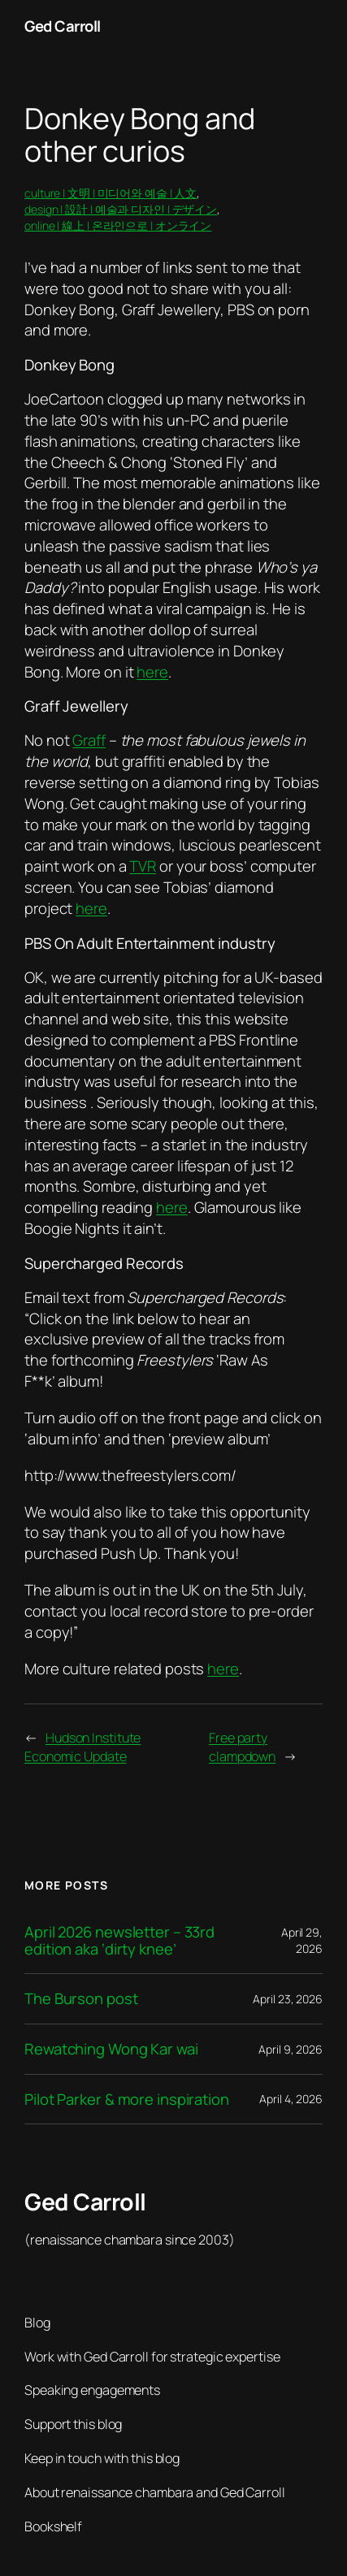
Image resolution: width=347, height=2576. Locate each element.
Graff (89, 740)
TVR (142, 866)
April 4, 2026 (291, 2098)
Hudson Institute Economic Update (82, 1747)
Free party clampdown (242, 1747)
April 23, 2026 (288, 1999)
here (152, 671)
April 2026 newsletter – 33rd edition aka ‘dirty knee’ (119, 1940)
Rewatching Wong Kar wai (111, 2049)
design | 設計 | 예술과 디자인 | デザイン (120, 209)
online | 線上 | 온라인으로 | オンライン (117, 225)
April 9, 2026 (290, 2049)
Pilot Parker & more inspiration (126, 2099)
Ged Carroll (62, 26)
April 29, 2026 (302, 1940)
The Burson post (81, 1998)
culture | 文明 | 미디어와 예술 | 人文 (110, 193)
